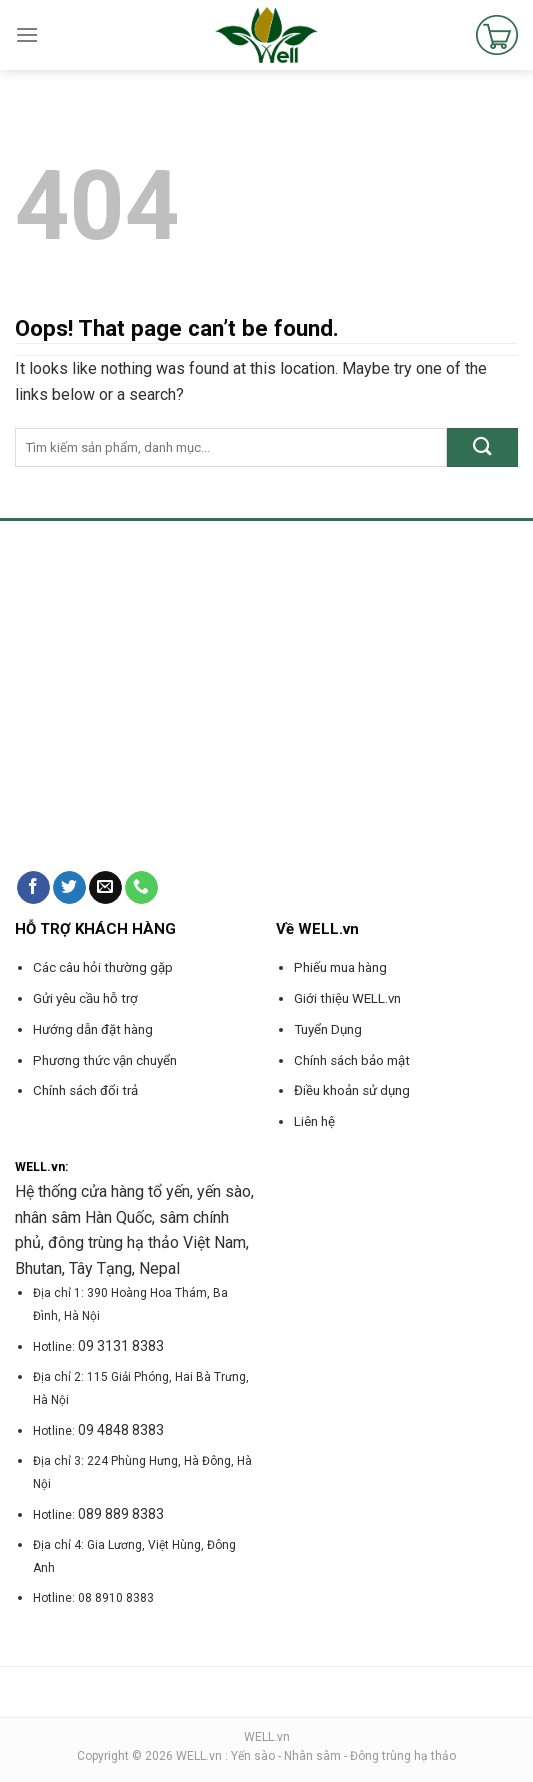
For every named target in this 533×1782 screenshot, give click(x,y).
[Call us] (141, 888)
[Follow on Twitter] (69, 888)
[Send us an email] (105, 888)
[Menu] (27, 34)
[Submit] (482, 447)
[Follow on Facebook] (33, 888)
